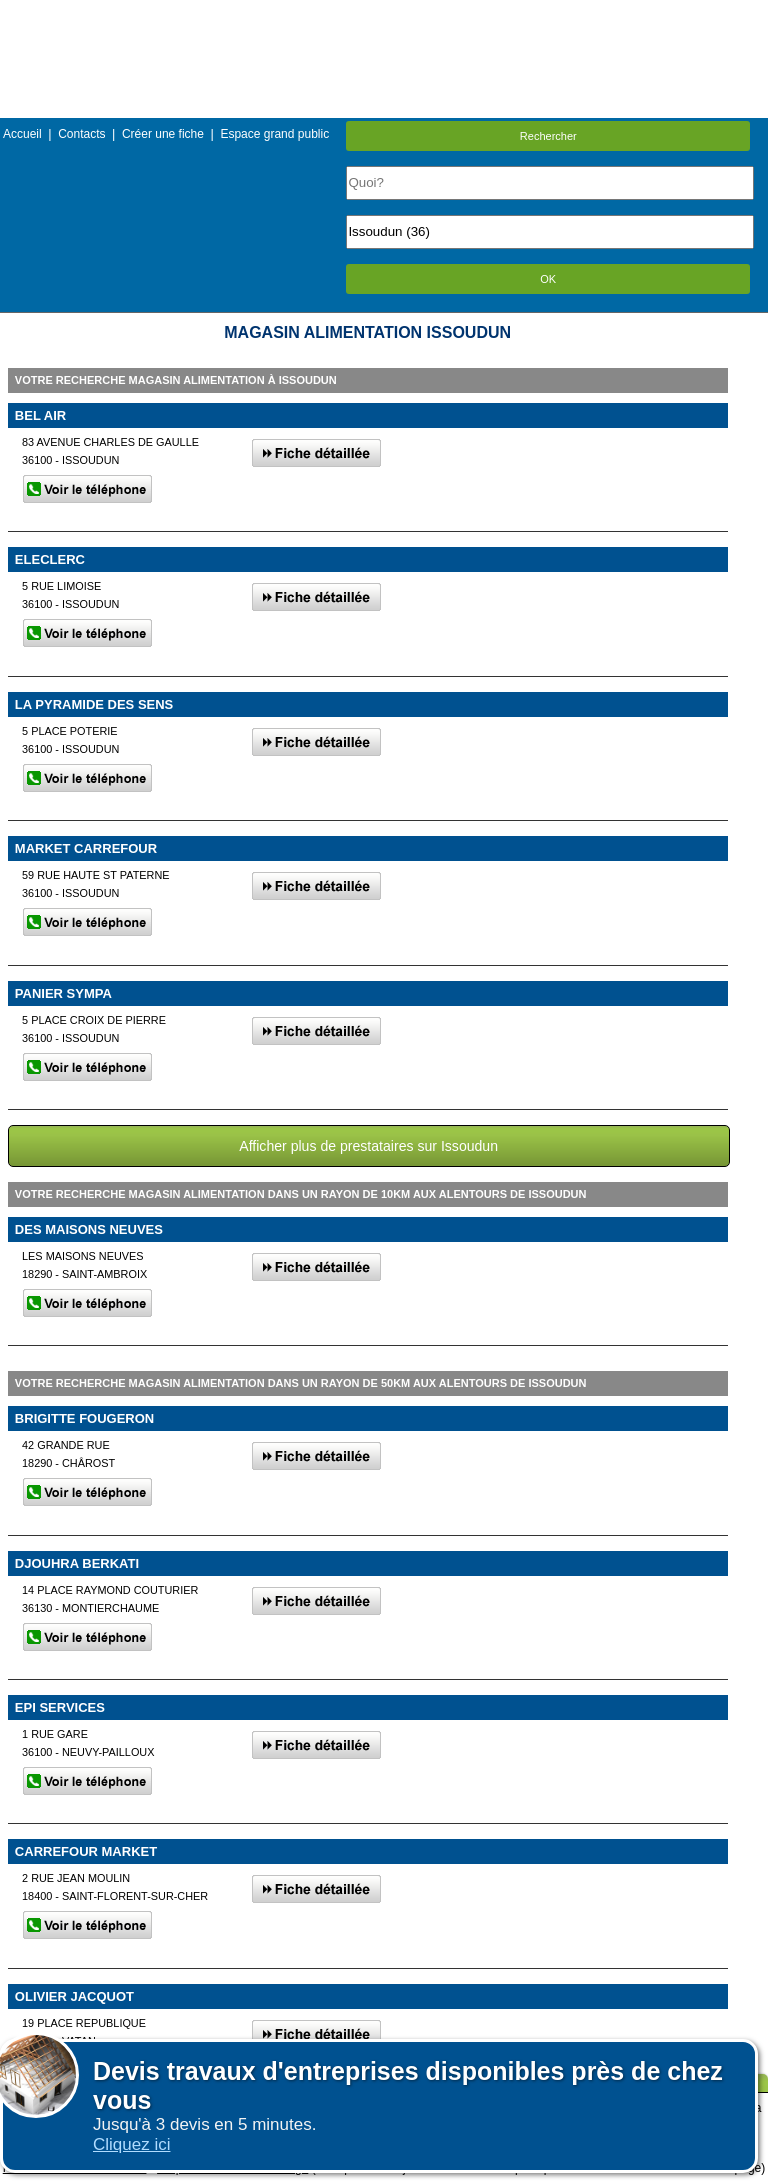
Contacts (81, 134)
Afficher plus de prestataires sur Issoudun (368, 1146)
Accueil (22, 134)
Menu (384, 14)
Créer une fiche (163, 134)
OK (548, 279)
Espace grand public (274, 134)
